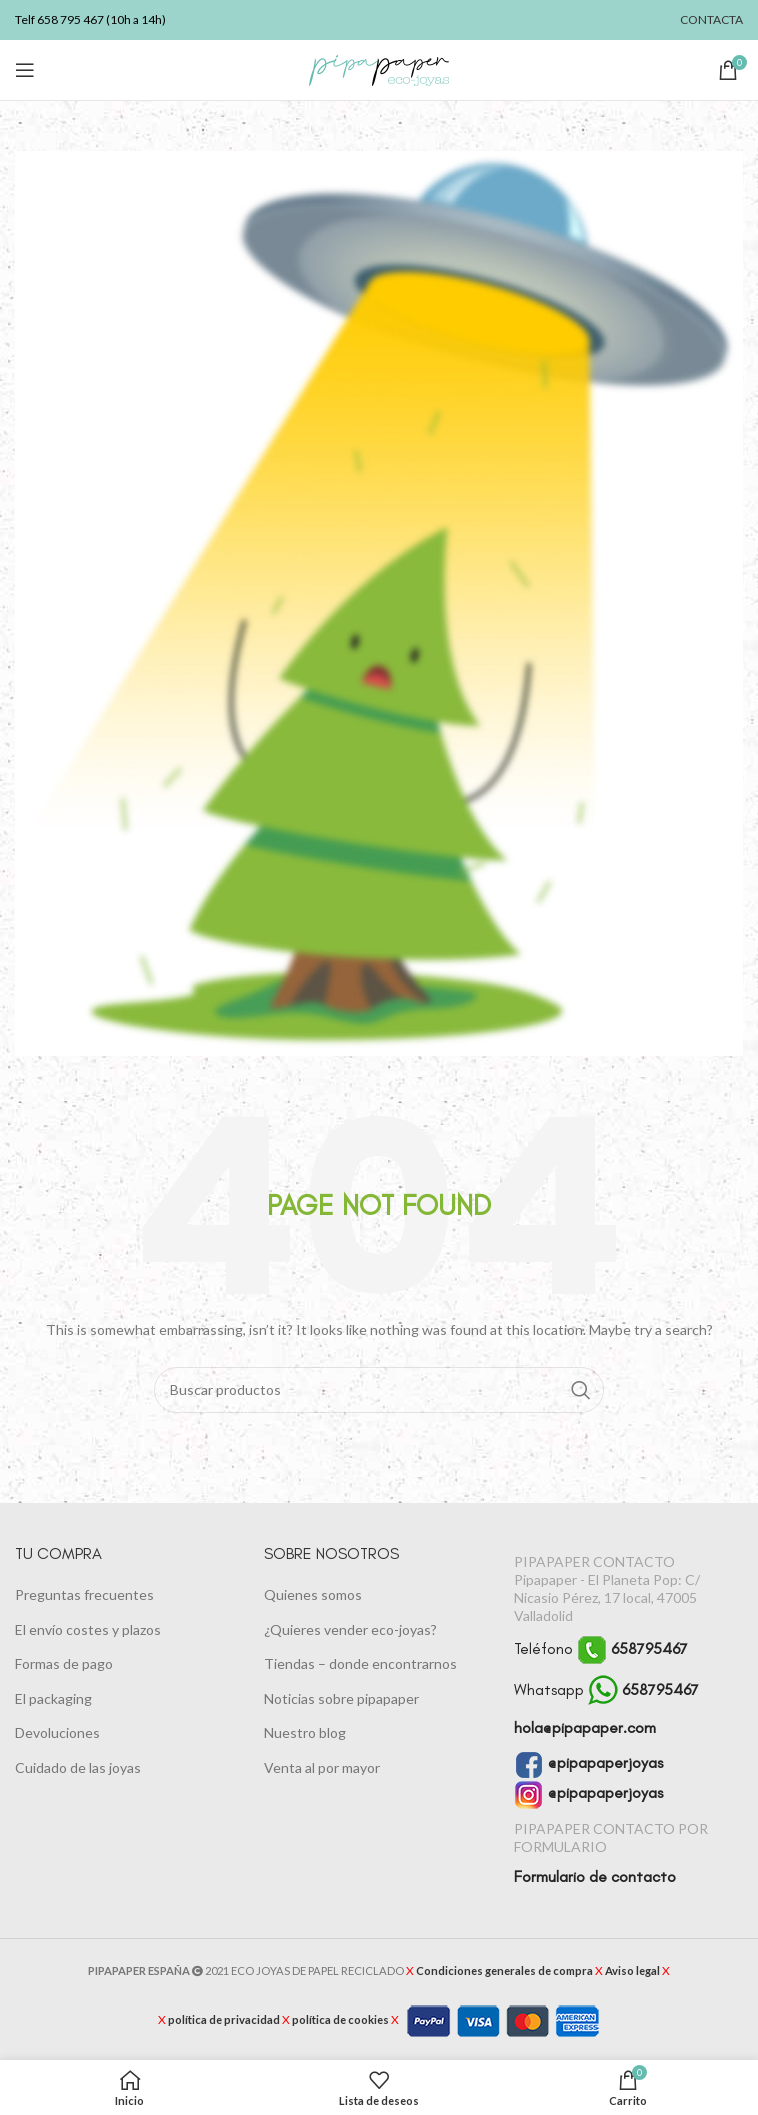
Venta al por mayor (322, 1767)
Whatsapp (606, 1689)
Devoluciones (57, 1732)
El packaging (53, 1698)
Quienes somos (313, 1594)
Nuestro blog (305, 1732)
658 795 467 (70, 19)
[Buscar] (379, 1390)
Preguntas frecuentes (84, 1594)
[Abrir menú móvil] (25, 70)
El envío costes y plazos (88, 1629)
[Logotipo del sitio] (379, 68)
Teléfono (601, 1648)
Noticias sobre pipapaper (341, 1698)
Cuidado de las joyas (78, 1767)
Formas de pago (64, 1663)
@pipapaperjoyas (588, 1762)
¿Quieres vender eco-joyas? (350, 1629)
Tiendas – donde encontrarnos (360, 1663)
